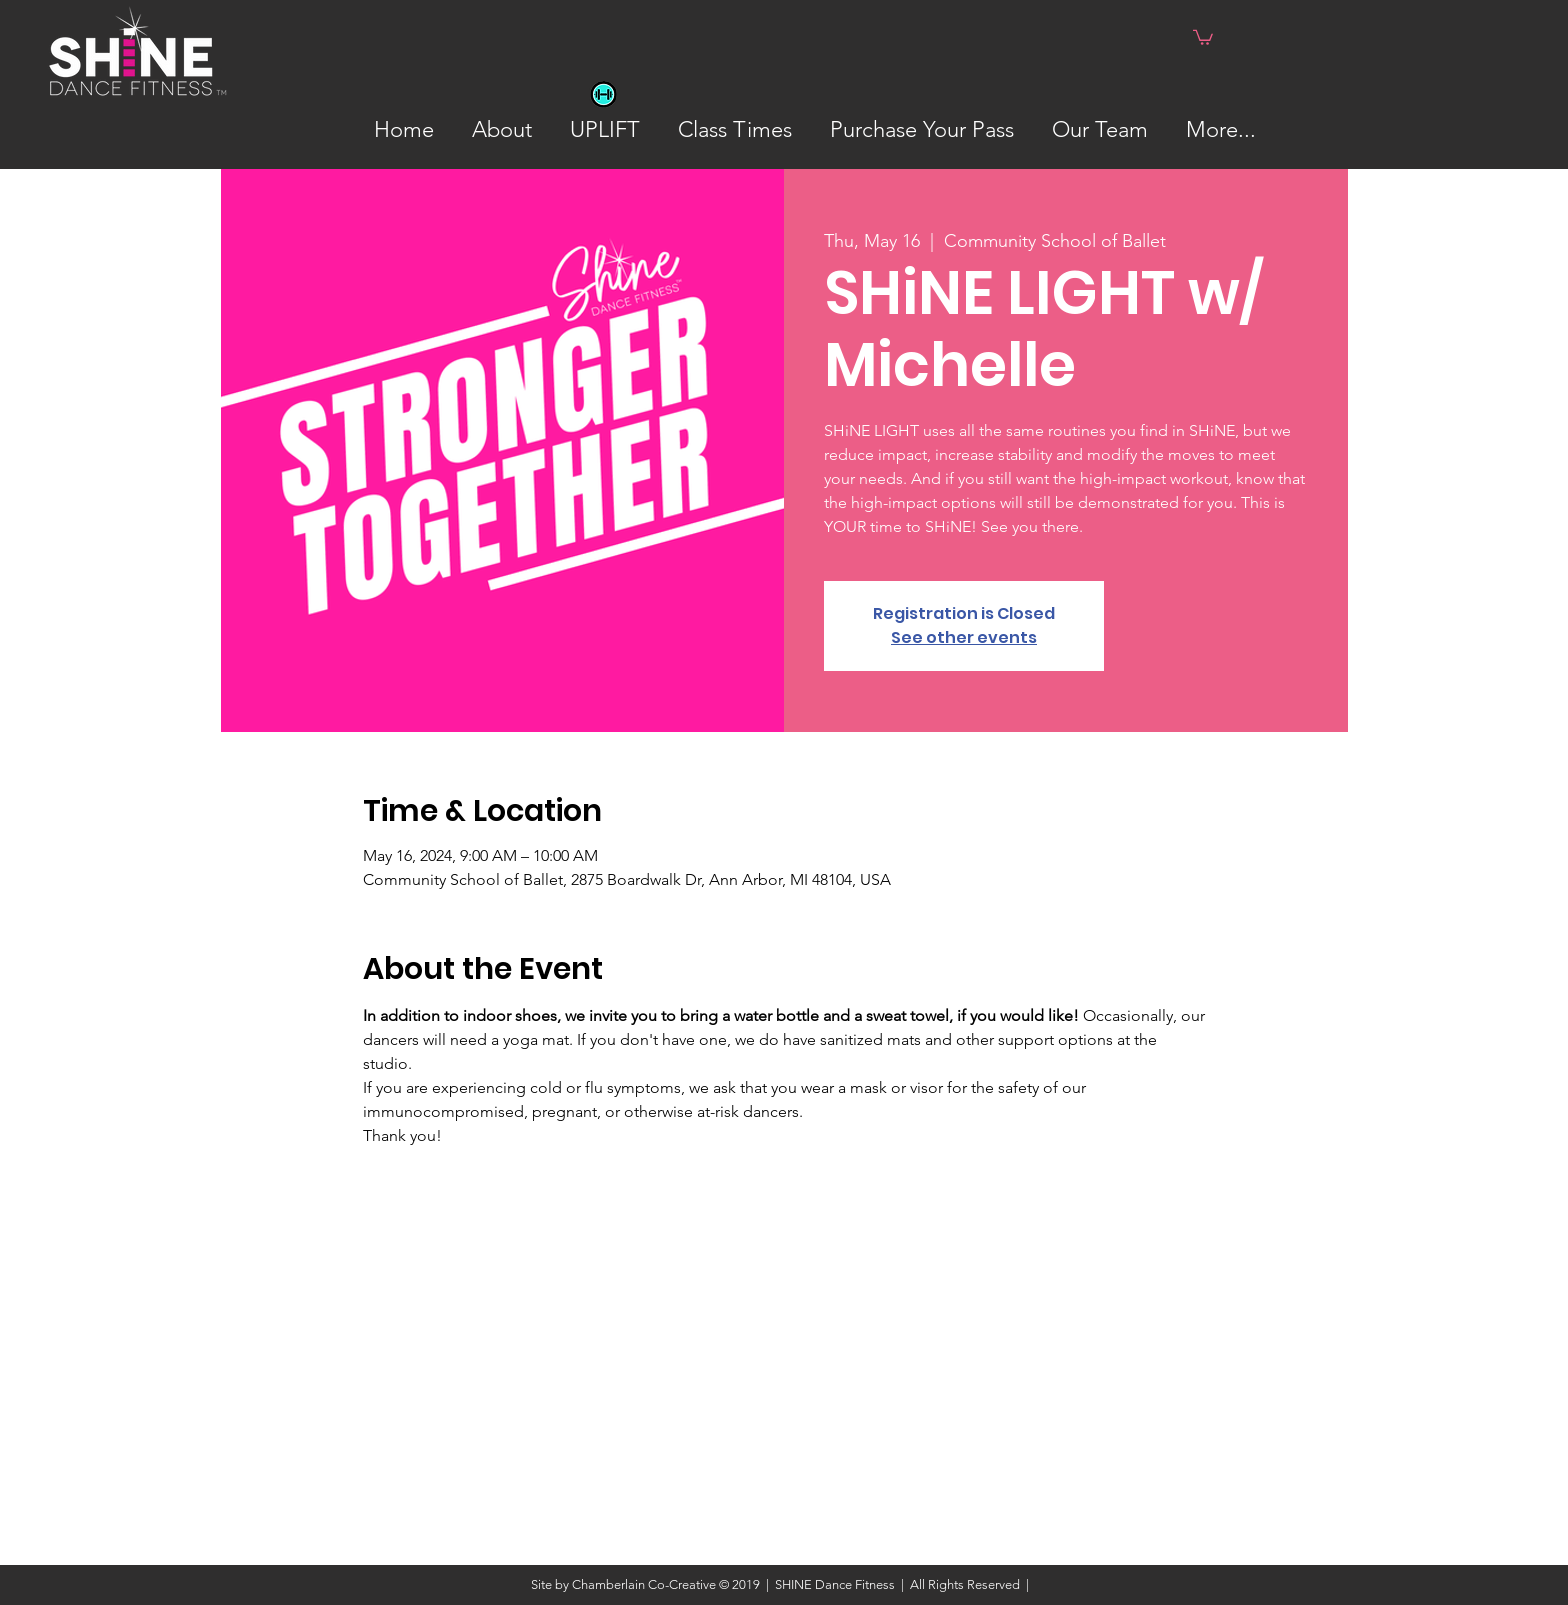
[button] (1203, 36)
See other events (964, 637)
